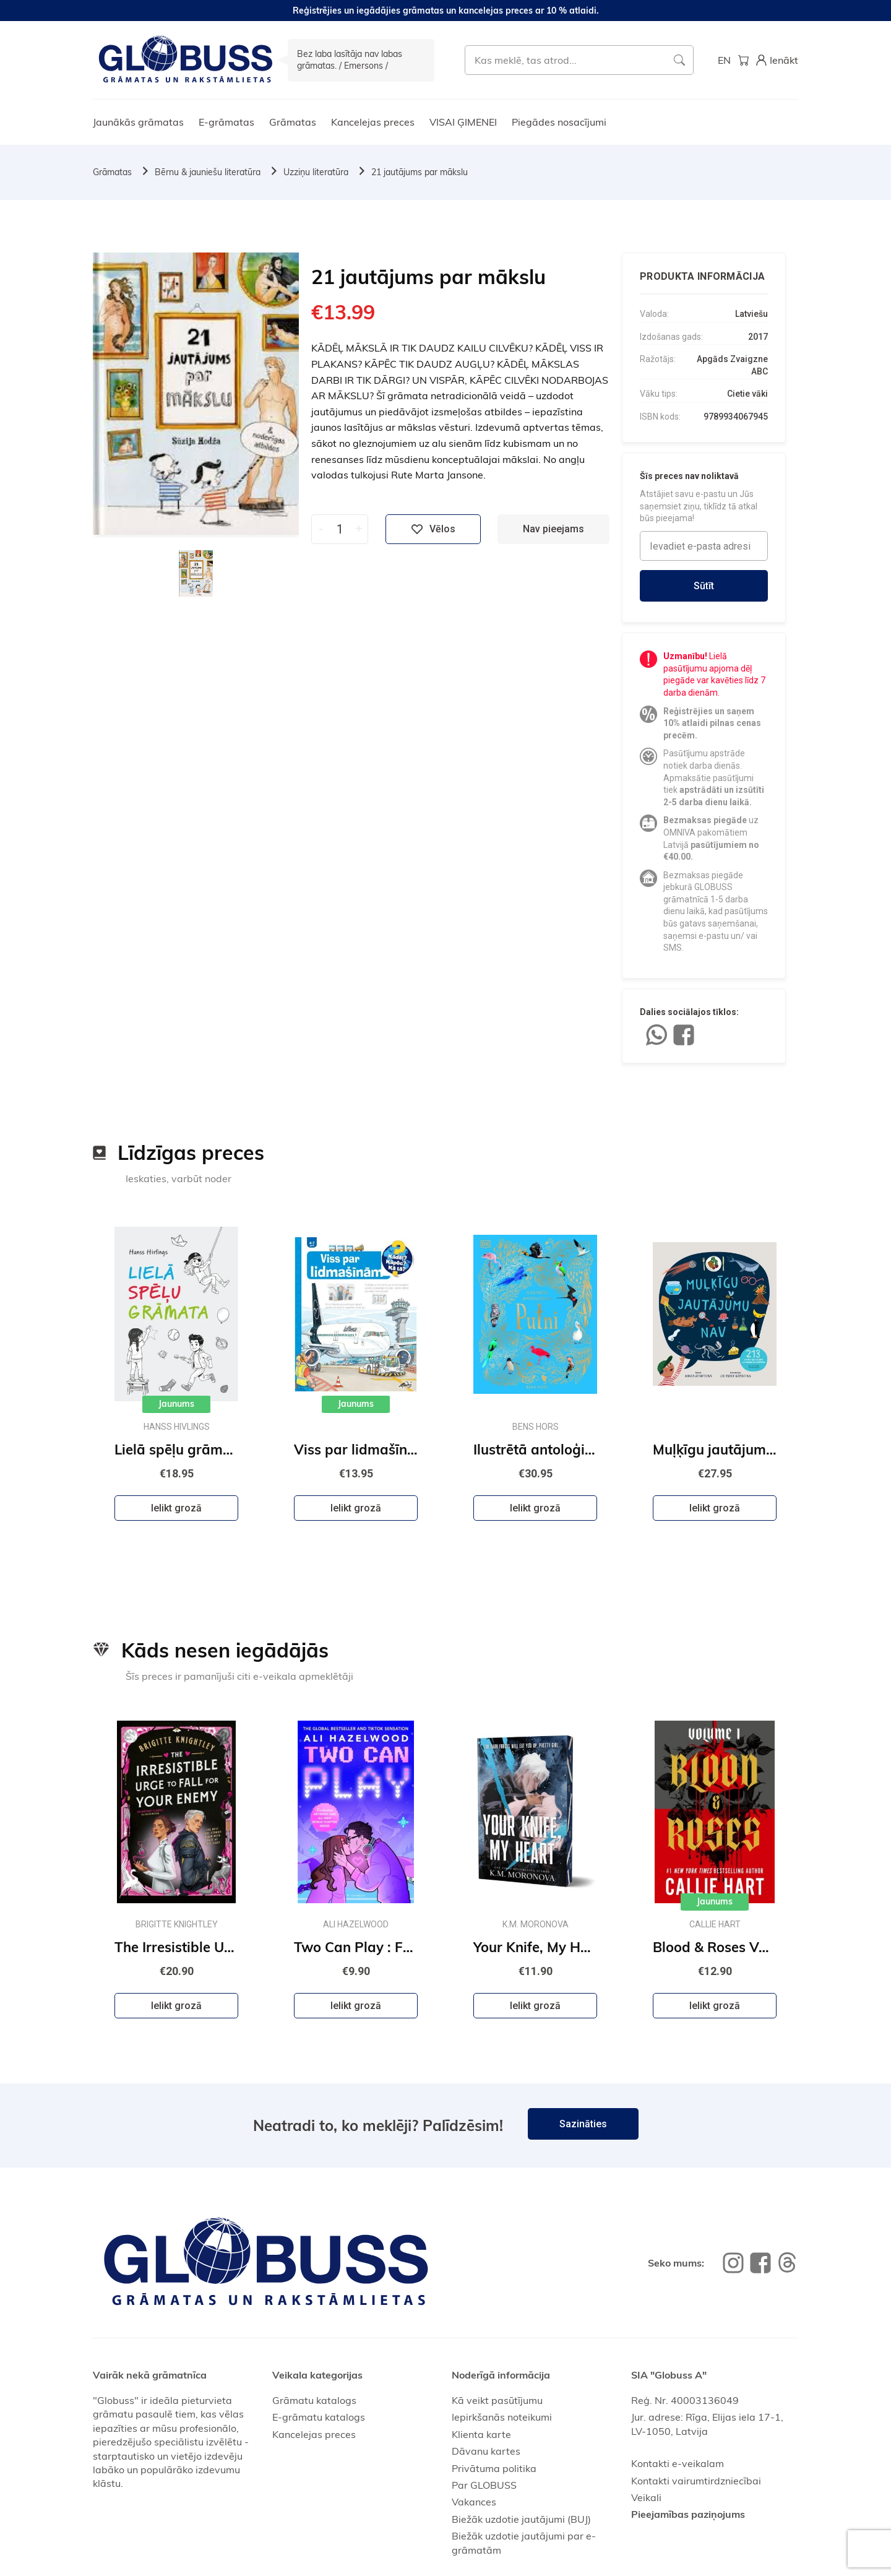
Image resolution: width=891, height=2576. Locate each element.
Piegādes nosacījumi (559, 122)
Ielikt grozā (176, 1508)
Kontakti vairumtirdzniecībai (696, 2480)
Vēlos (433, 529)
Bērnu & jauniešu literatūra (207, 172)
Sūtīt (704, 586)
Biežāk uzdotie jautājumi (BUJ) (521, 2519)
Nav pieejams (553, 529)
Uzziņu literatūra (315, 172)
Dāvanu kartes (486, 2451)
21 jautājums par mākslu (419, 172)
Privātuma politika (494, 2468)
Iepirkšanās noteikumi (502, 2417)
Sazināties (583, 2124)
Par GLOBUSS (484, 2485)
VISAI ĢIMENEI (463, 122)
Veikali (646, 2497)
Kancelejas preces (373, 122)
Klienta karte (481, 2434)
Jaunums (176, 1403)
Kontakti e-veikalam (677, 2463)
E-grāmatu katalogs (318, 2417)
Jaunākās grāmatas (138, 122)
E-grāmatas (226, 122)
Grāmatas (292, 122)
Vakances (474, 2502)
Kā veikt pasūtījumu (497, 2400)
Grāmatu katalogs (314, 2400)
